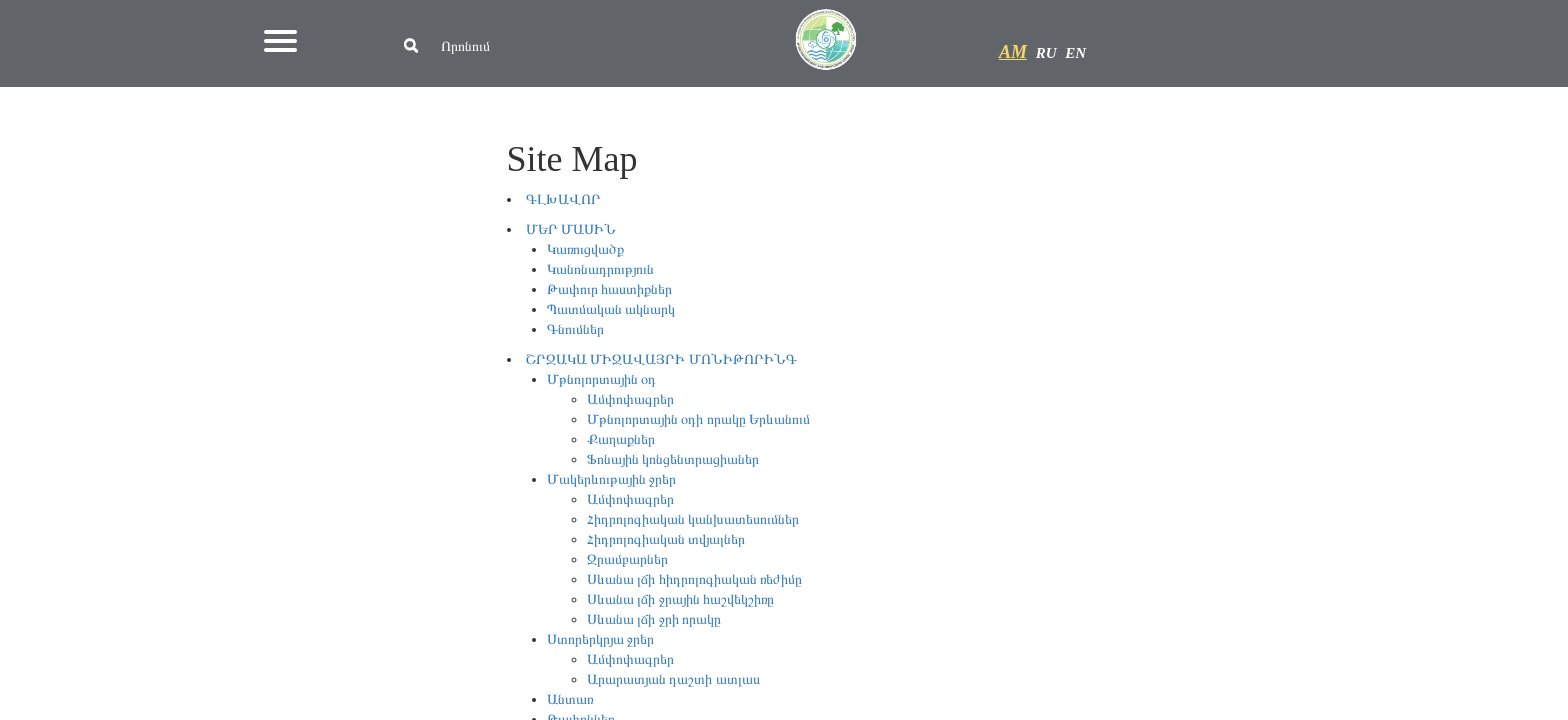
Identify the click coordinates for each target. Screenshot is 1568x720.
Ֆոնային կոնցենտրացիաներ (673, 459)
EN (1075, 53)
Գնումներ (575, 329)
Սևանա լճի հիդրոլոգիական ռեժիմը (695, 579)
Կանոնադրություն (600, 269)
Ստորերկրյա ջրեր (601, 639)
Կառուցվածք (585, 249)
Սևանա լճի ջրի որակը (654, 619)
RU (1046, 53)
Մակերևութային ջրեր (612, 479)
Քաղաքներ (621, 439)
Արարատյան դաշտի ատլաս (673, 679)
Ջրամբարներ (627, 559)
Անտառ (570, 699)
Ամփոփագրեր (630, 399)
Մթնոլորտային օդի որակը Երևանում (699, 419)
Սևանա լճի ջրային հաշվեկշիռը (681, 599)
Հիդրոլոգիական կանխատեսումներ (693, 519)
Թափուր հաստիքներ (610, 289)
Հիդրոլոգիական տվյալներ (666, 539)
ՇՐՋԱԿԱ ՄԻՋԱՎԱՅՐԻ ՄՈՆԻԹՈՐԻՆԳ (661, 359)
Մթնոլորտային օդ (602, 379)
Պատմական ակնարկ (611, 309)
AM (1013, 52)
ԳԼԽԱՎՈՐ (563, 199)
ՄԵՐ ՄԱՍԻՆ (571, 229)
